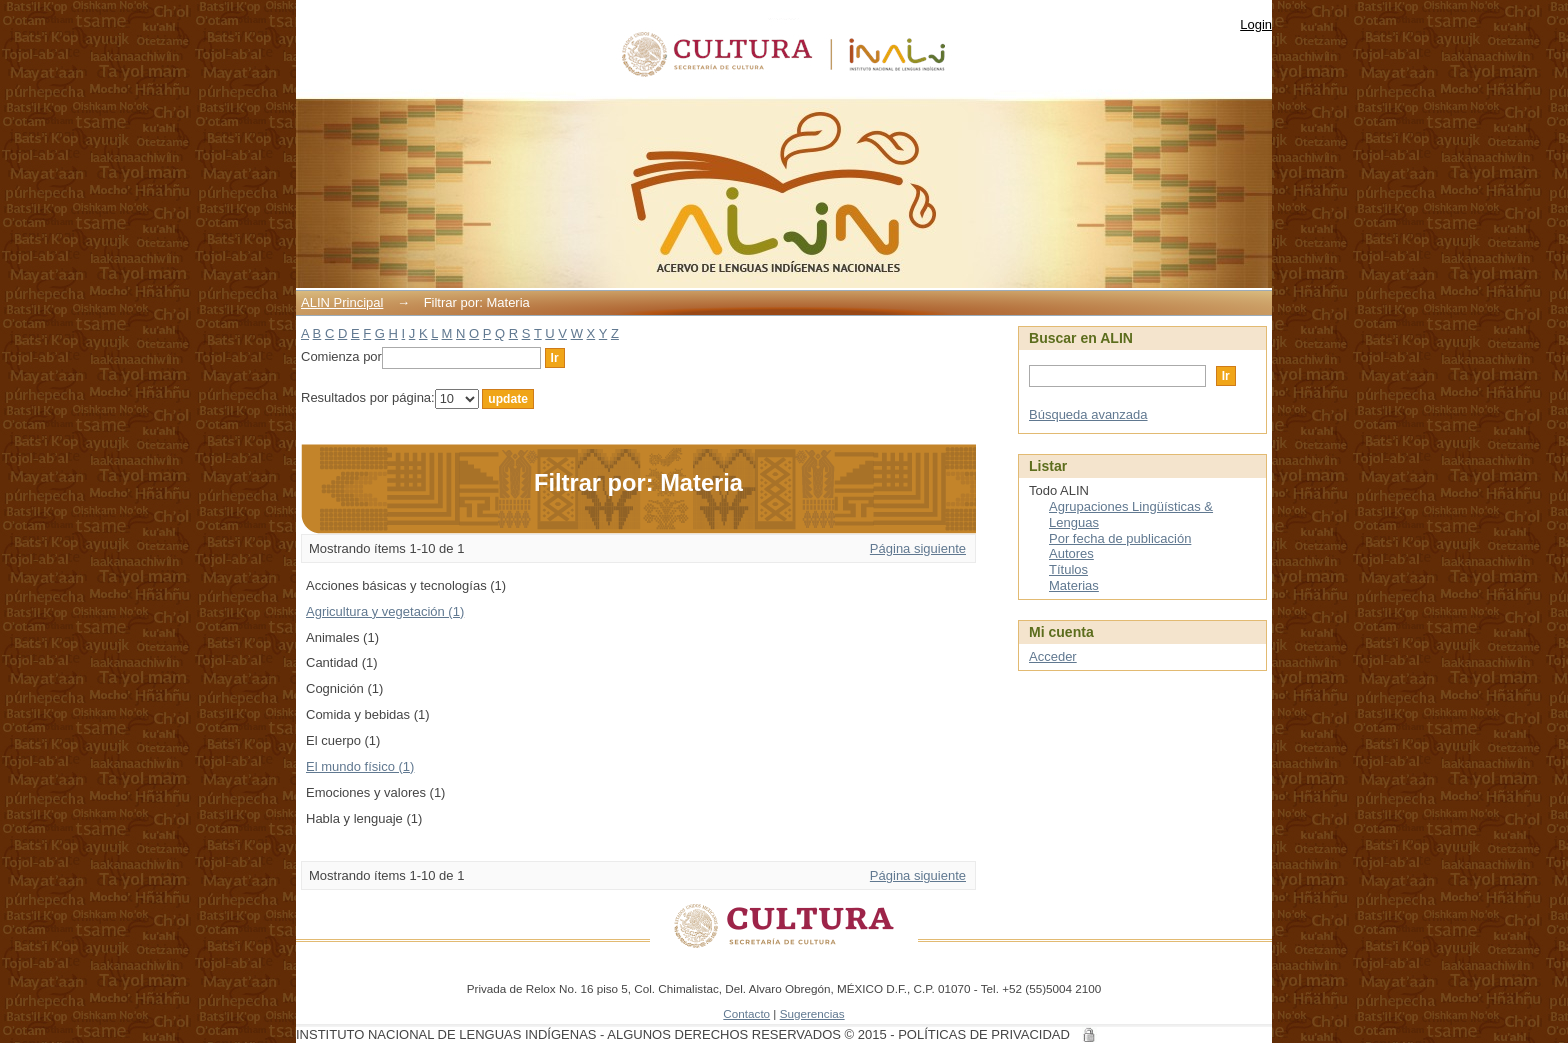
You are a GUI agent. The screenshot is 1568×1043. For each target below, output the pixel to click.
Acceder (1053, 656)
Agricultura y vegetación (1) (385, 611)
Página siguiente (918, 548)
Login (1256, 24)
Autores (1071, 553)
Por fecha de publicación (1120, 538)
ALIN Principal (342, 302)
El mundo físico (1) (360, 766)
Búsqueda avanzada (1088, 414)
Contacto (746, 1013)
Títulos (1068, 569)
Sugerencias (812, 1013)
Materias (1074, 585)
